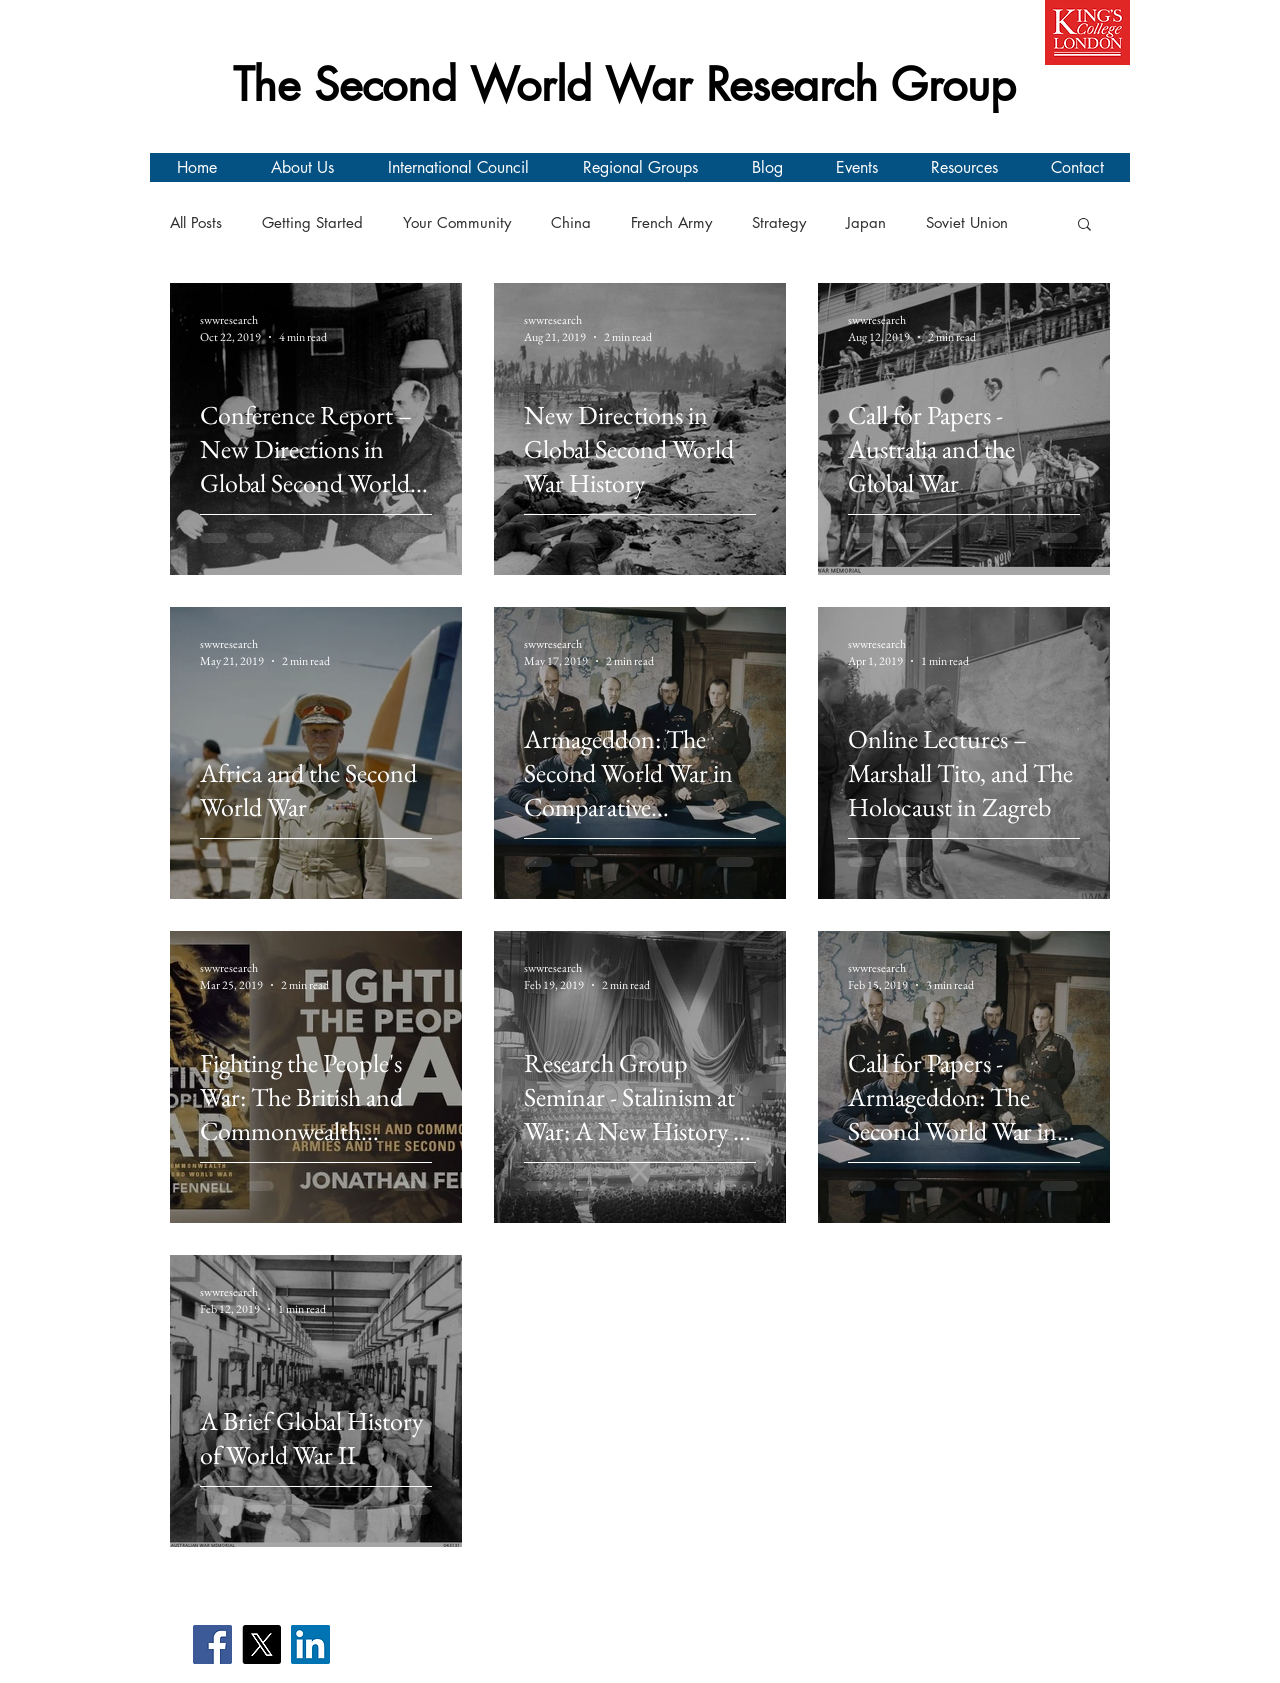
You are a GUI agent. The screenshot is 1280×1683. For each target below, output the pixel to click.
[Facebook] (212, 1644)
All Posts (196, 223)
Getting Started (312, 223)
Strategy (779, 223)
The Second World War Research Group (624, 84)
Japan (866, 223)
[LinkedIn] (310, 1644)
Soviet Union (967, 223)
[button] (1084, 225)
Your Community (457, 223)
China (571, 223)
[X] (261, 1644)
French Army (671, 223)
